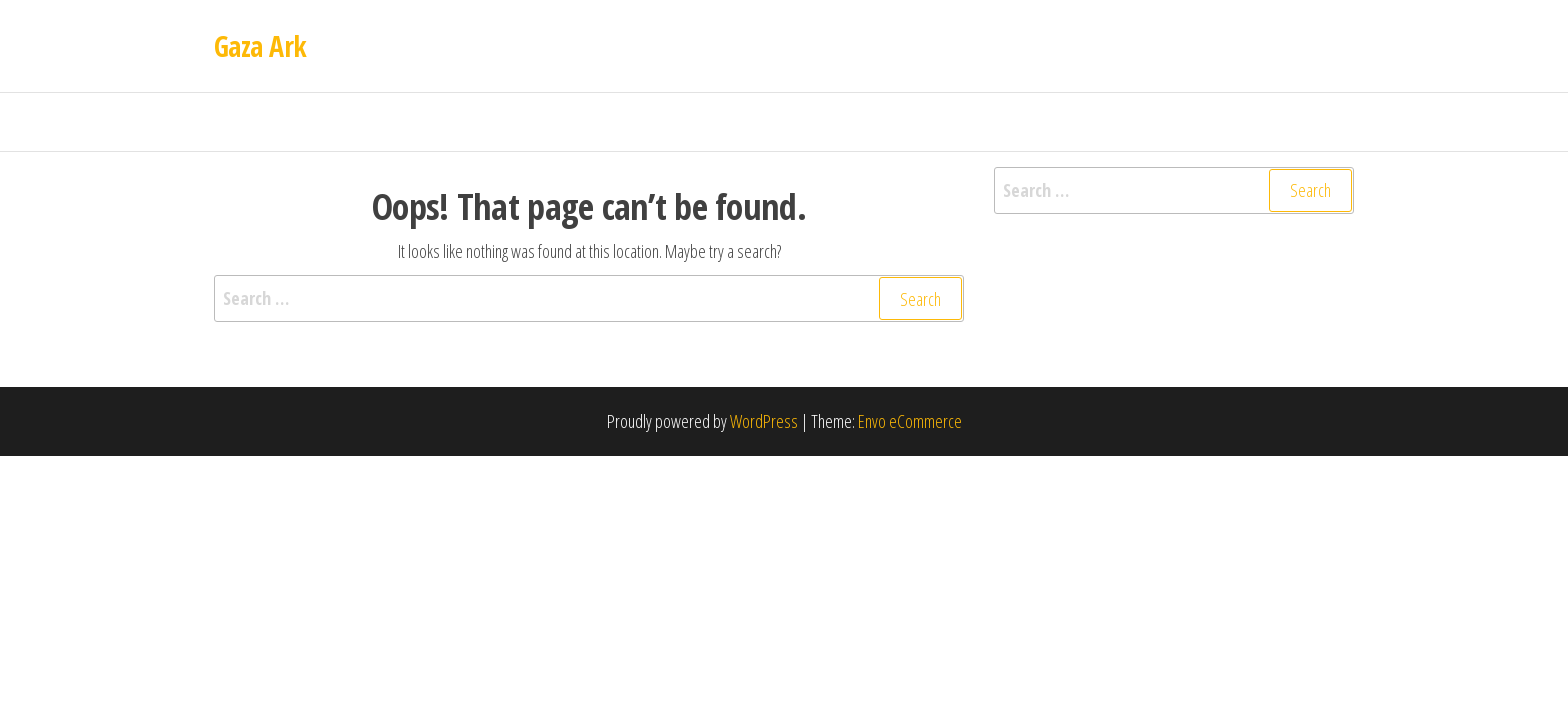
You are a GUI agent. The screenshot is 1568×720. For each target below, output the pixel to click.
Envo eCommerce (910, 421)
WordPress (764, 421)
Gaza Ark (260, 46)
